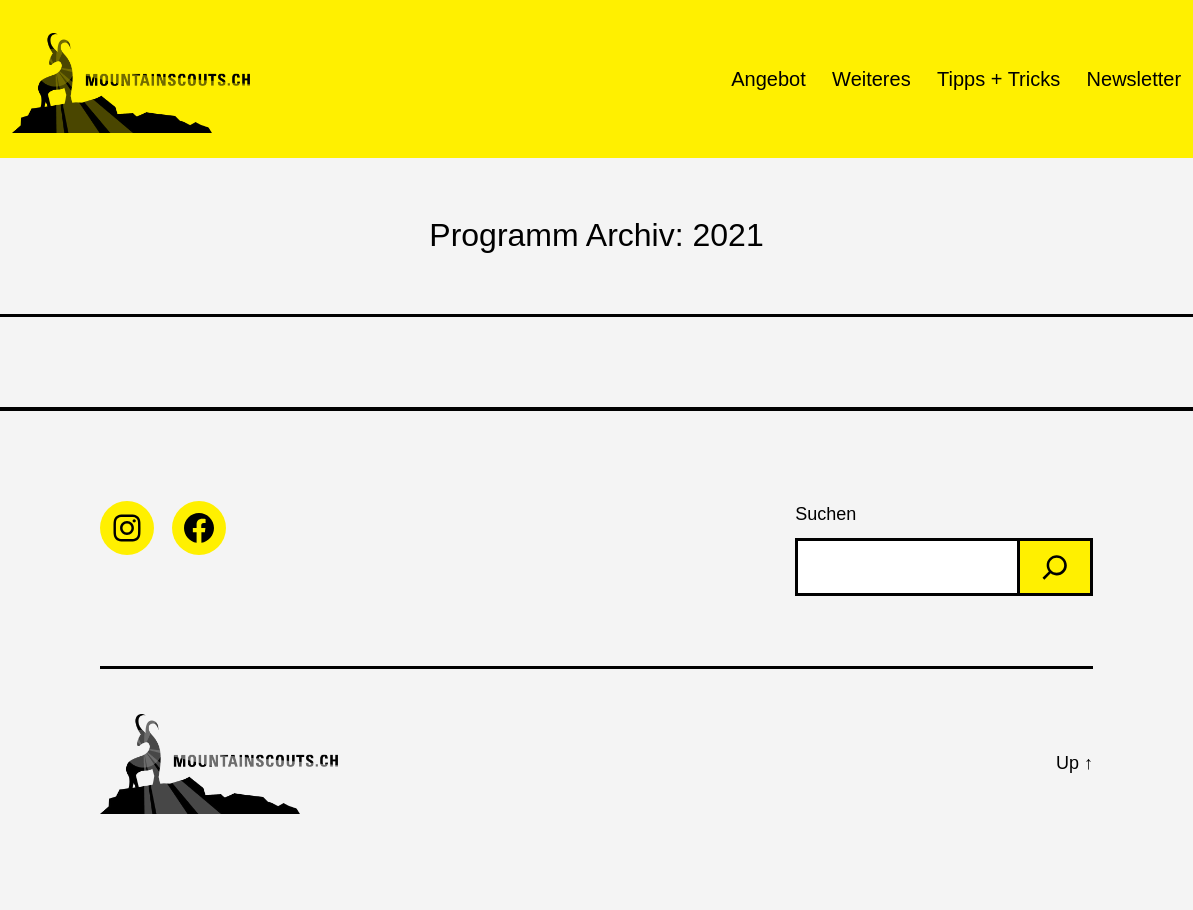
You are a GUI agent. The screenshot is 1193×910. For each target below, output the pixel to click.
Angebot (768, 79)
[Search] (1055, 567)
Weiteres (871, 79)
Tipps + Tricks (998, 79)
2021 (727, 235)
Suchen (825, 514)
